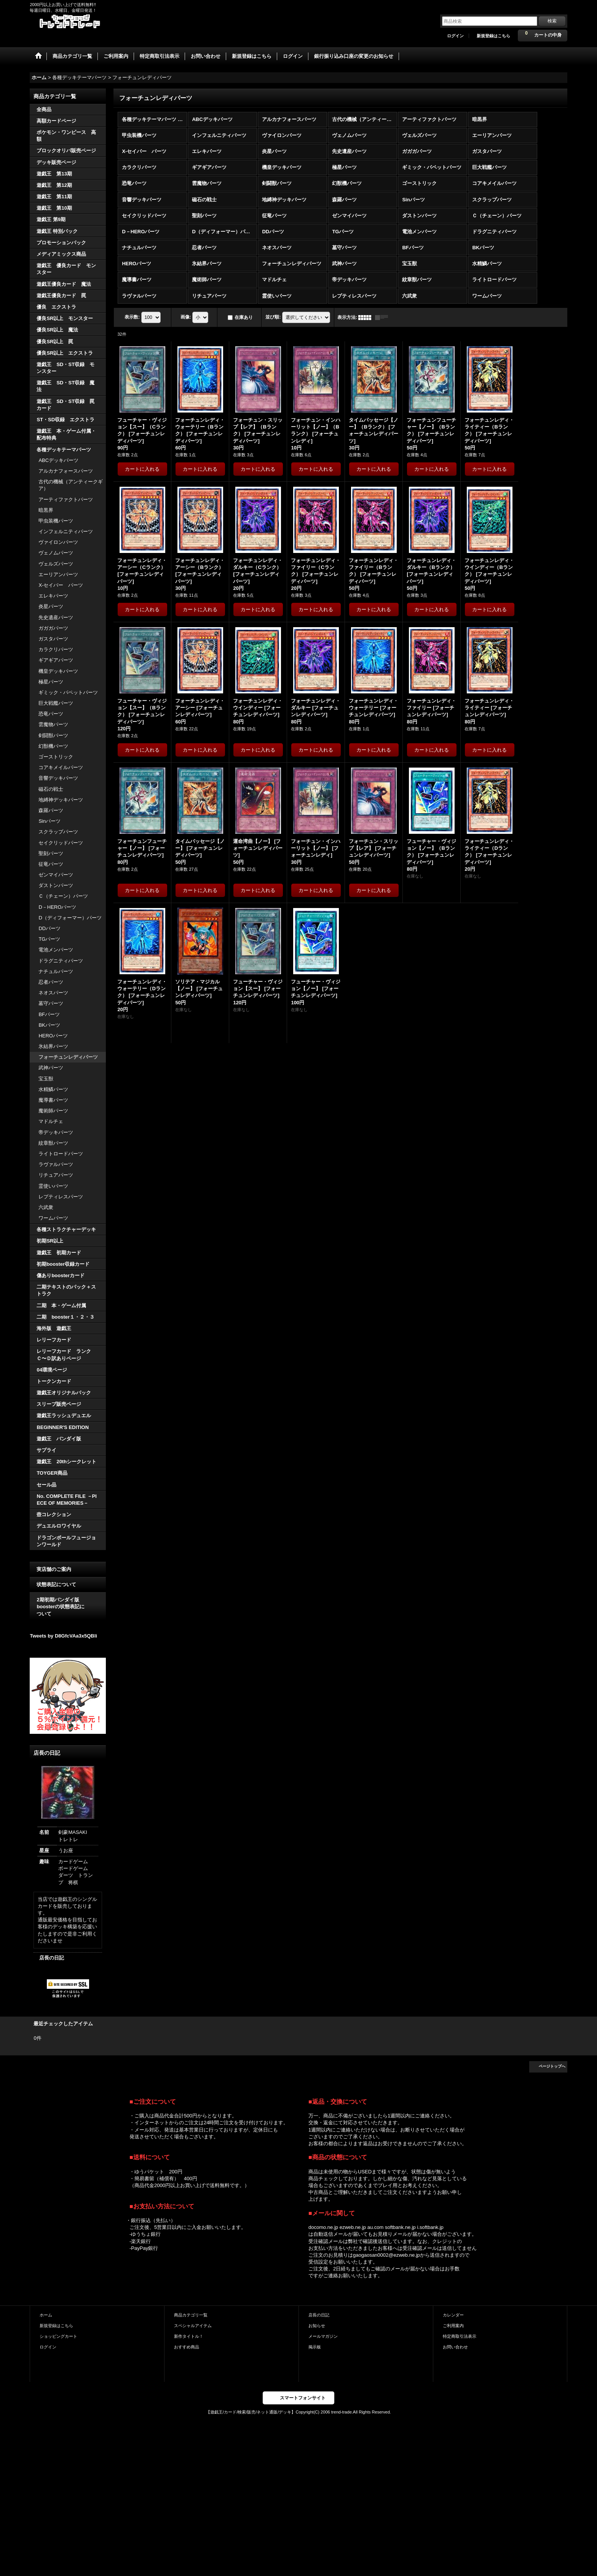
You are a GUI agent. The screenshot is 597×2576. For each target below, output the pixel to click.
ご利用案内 (453, 2325)
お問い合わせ (455, 2347)
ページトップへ (552, 2066)
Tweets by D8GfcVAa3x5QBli (63, 1636)
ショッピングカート (58, 2336)
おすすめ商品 (186, 2347)
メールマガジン (323, 2336)
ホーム (46, 2315)
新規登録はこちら (493, 35)
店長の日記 (51, 1958)
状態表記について (56, 1584)
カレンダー (453, 2315)
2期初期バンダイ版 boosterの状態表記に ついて (68, 1606)
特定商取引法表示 (459, 2336)
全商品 (44, 109)
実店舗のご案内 (54, 1569)
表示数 (132, 317)
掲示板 (314, 2347)
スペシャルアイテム (193, 2325)
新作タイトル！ (188, 2336)
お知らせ (316, 2325)
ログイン (455, 35)
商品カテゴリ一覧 (191, 2315)
